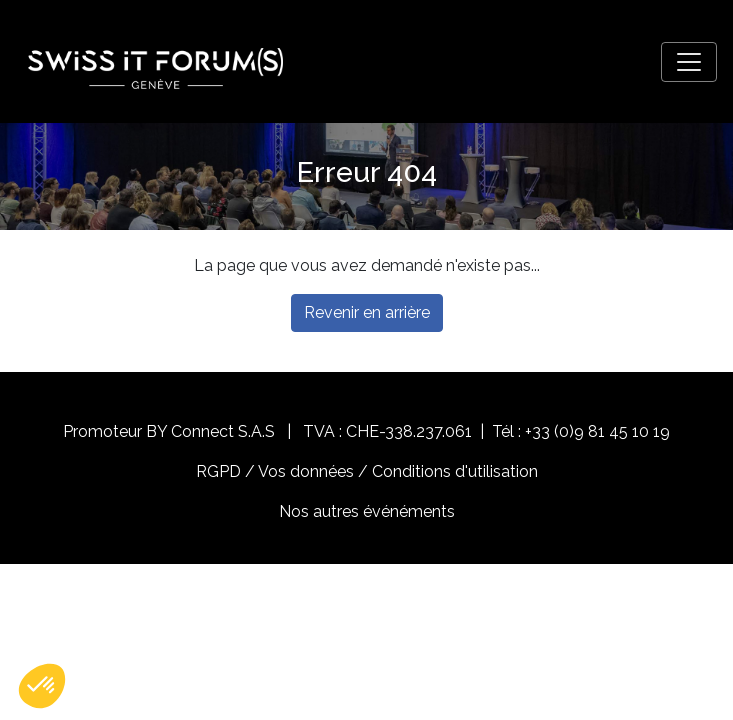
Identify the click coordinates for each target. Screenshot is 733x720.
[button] (42, 686)
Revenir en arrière (367, 312)
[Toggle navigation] (689, 62)
